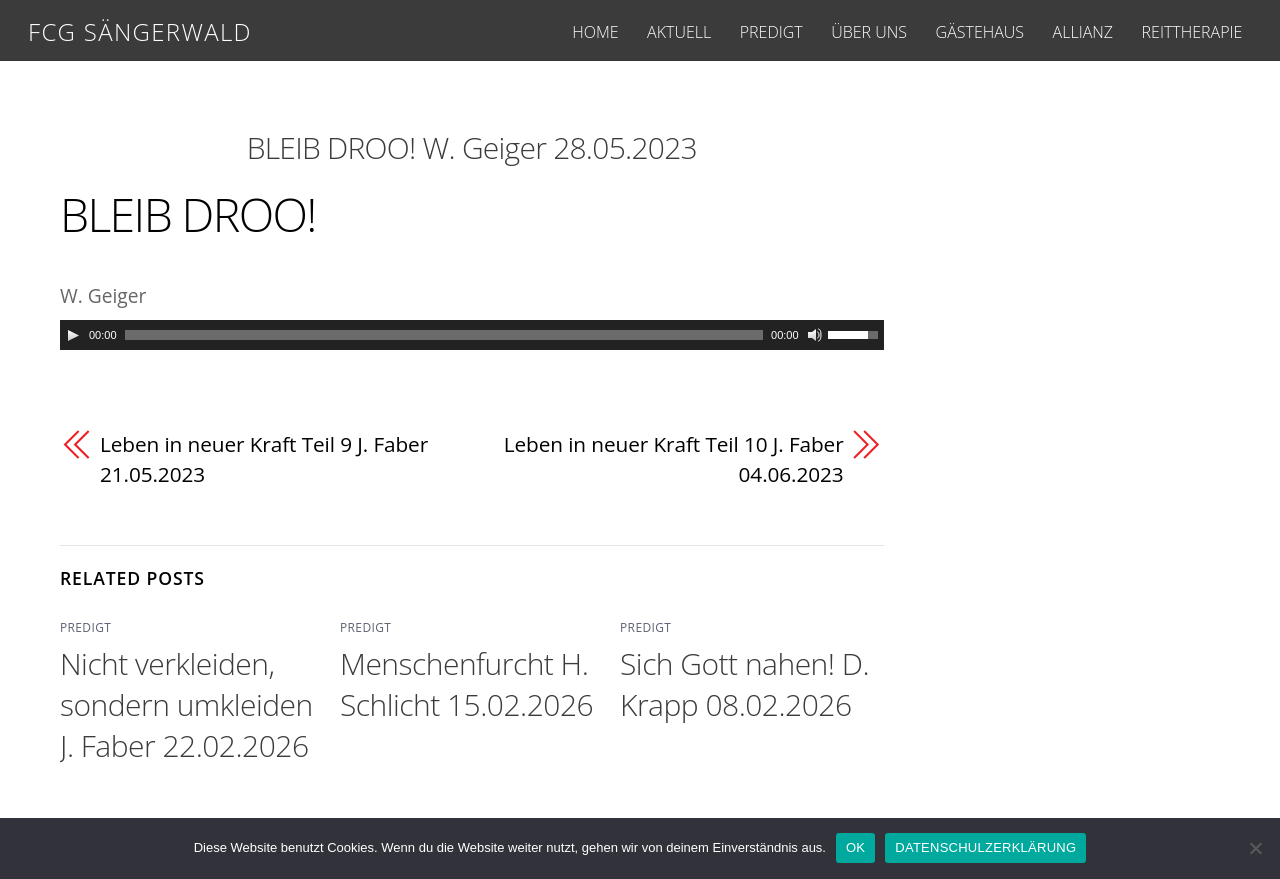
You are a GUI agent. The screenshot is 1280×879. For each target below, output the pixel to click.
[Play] (73, 335)
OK (855, 847)
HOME (595, 32)
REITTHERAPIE (1192, 32)
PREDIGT (771, 32)
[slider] (444, 335)
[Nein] (1255, 848)
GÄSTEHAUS (980, 32)
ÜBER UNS (869, 32)
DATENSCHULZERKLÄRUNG (985, 847)
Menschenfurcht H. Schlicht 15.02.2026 (466, 684)
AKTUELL (679, 32)
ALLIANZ (1083, 32)
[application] (472, 335)
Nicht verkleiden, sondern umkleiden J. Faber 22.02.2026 (186, 704)
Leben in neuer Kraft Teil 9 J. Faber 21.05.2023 (264, 459)
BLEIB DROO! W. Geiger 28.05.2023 (472, 147)
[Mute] (815, 335)
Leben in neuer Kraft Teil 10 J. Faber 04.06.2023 (674, 459)
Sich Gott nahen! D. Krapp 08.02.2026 (744, 684)
